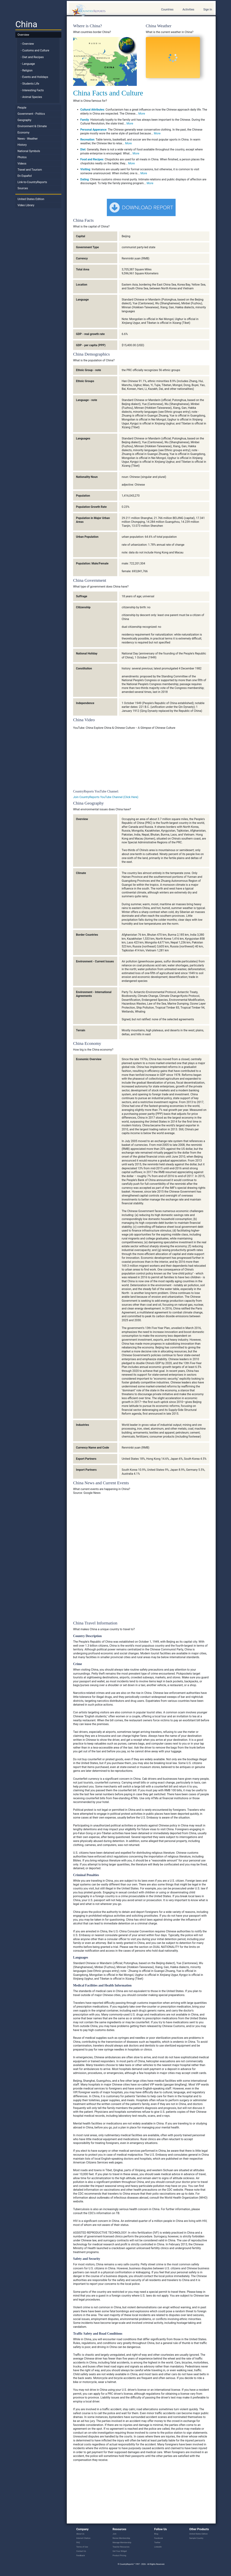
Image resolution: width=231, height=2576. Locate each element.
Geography (24, 120)
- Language (28, 63)
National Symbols (29, 151)
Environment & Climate (32, 126)
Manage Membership (122, 2542)
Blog (156, 2534)
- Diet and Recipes (32, 57)
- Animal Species (31, 97)
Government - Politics (31, 113)
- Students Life (30, 83)
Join (114, 2534)
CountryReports (108, 11)
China (26, 24)
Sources (23, 188)
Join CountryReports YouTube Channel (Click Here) (105, 797)
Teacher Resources (121, 2547)
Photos (22, 157)
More (141, 113)
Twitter (157, 2542)
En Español (25, 176)
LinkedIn (158, 2547)
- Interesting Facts (32, 90)
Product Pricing (119, 2555)
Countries (167, 9)
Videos (22, 163)
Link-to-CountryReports (32, 182)
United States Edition (31, 199)
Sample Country (196, 2538)
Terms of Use (82, 2547)
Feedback (80, 2555)
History (22, 144)
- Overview (27, 43)
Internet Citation (83, 2538)
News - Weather (28, 138)
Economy (23, 132)
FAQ (78, 2542)
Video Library (26, 205)
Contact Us (81, 2551)
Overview (23, 34)
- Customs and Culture (35, 50)
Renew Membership (121, 2538)
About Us (80, 2534)
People (22, 107)
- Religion (26, 70)
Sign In (207, 9)
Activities (188, 9)
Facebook (158, 2538)
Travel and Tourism (30, 169)
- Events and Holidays (34, 77)
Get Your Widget (120, 2551)
